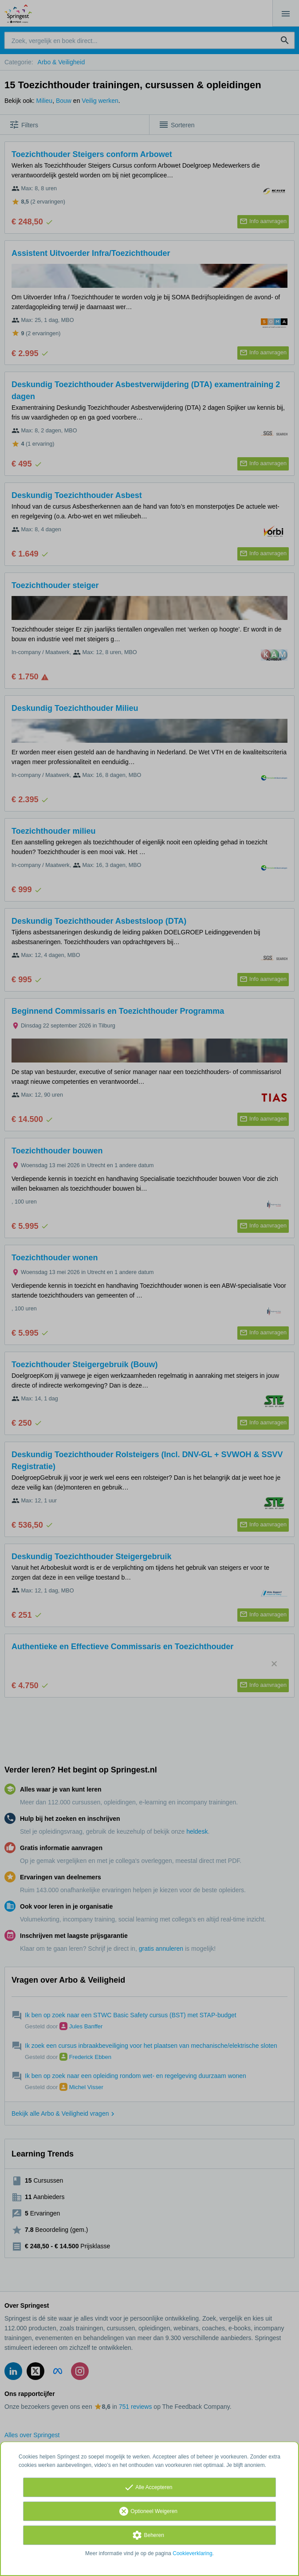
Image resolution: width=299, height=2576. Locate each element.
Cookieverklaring (192, 2553)
